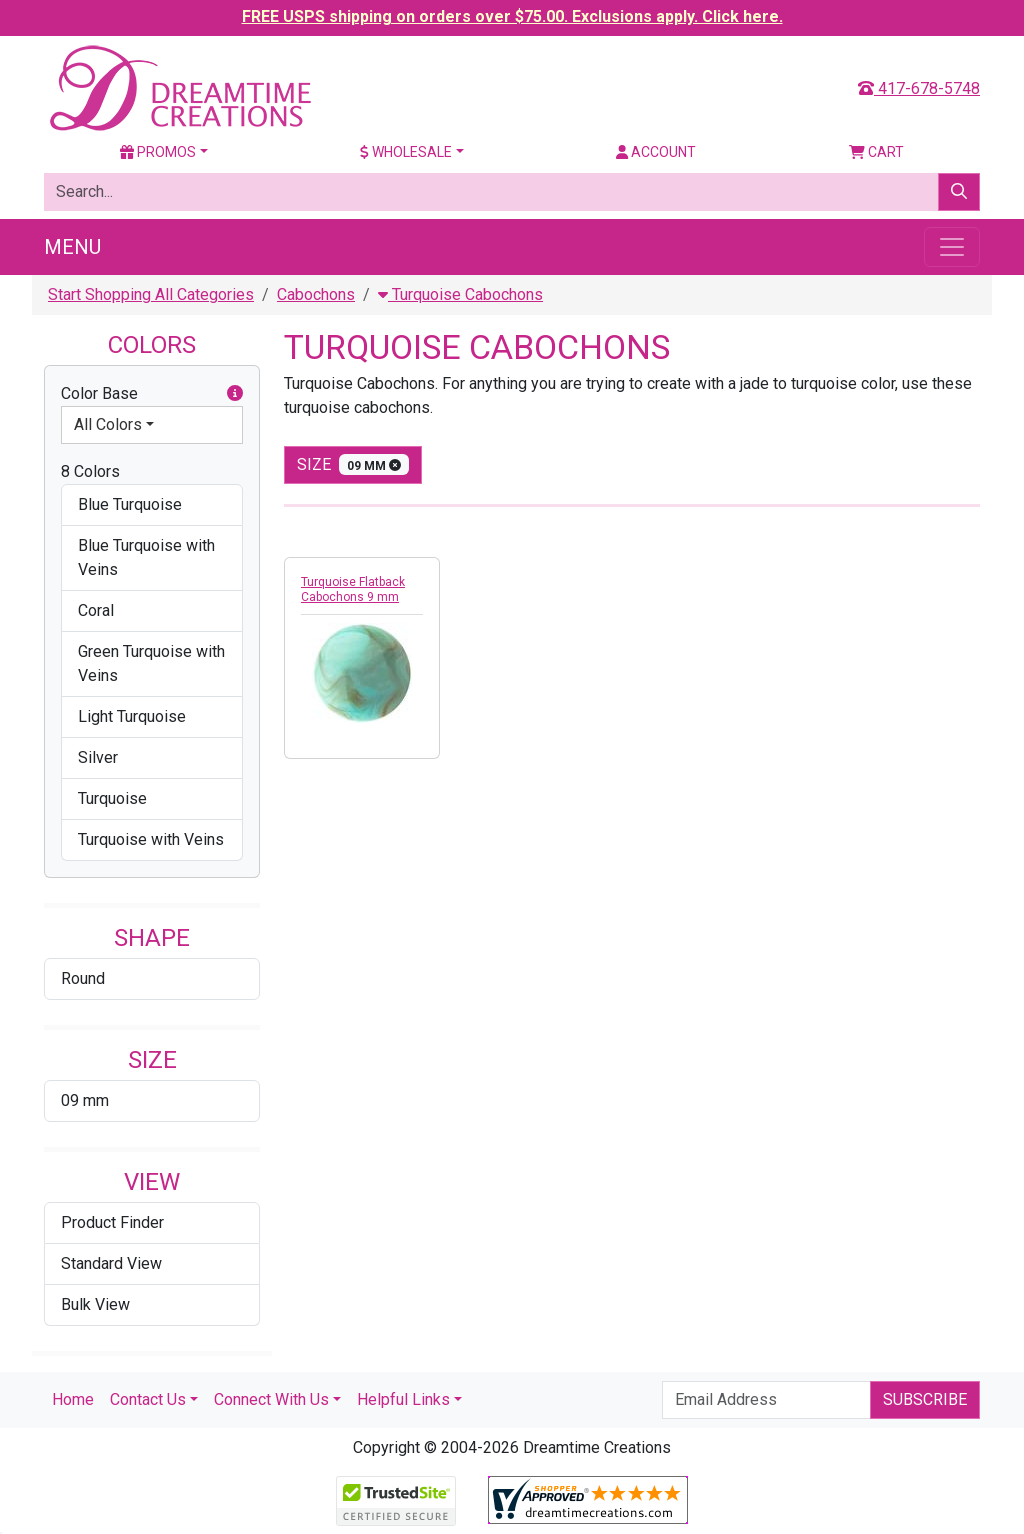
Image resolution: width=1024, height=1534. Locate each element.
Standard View (111, 1263)
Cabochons (316, 294)
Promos (158, 152)
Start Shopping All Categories (151, 294)
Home (73, 1399)
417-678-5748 (919, 88)
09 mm (85, 1100)
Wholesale (406, 152)
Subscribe (925, 1399)
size (353, 464)
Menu (72, 247)
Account (656, 152)
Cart (876, 152)
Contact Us (148, 1399)
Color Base (152, 394)
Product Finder (112, 1222)
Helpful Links (403, 1399)
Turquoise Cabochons (460, 294)
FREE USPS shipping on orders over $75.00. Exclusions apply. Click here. (512, 16)
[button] (235, 394)
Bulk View (95, 1304)
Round (83, 978)
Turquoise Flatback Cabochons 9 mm (353, 589)
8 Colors (90, 471)
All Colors (108, 424)
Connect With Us (271, 1399)
